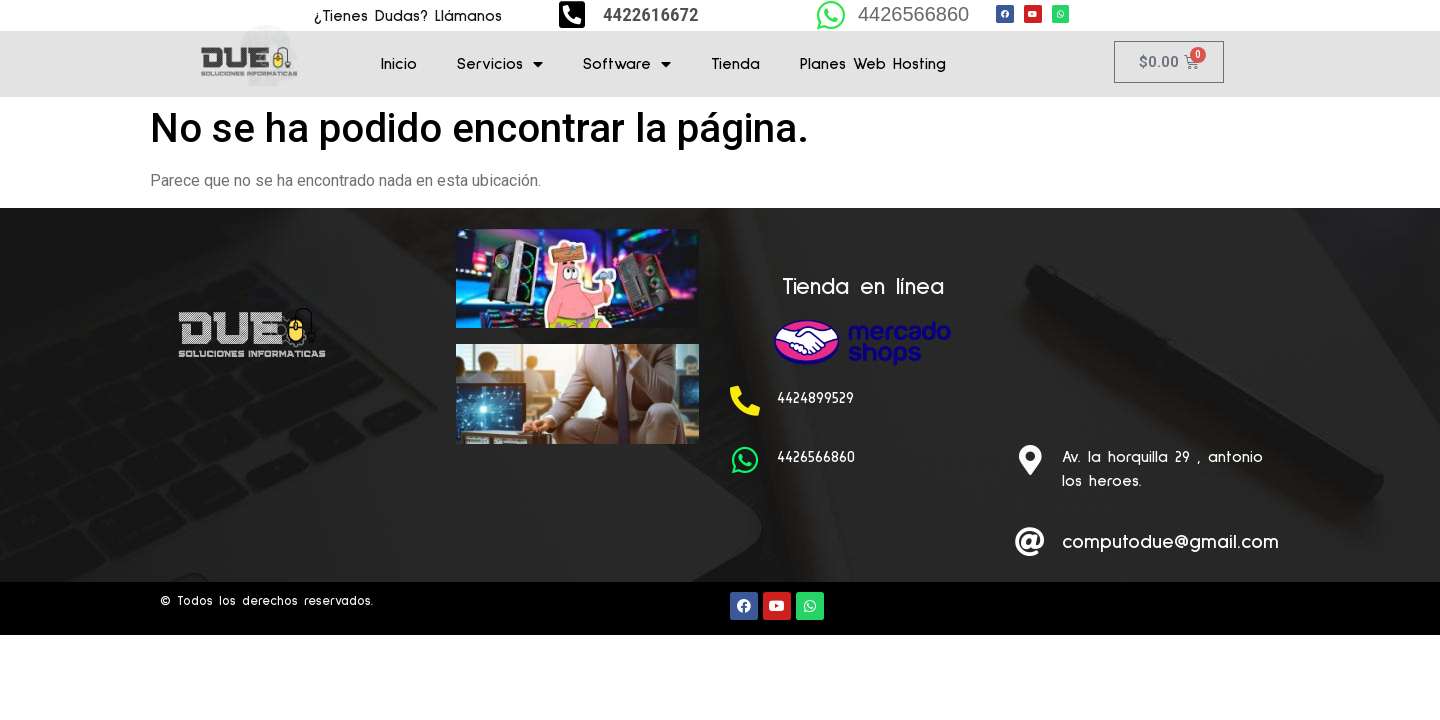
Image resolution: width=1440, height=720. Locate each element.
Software (627, 64)
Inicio (399, 64)
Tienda (735, 64)
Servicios (500, 64)
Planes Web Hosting (873, 64)
